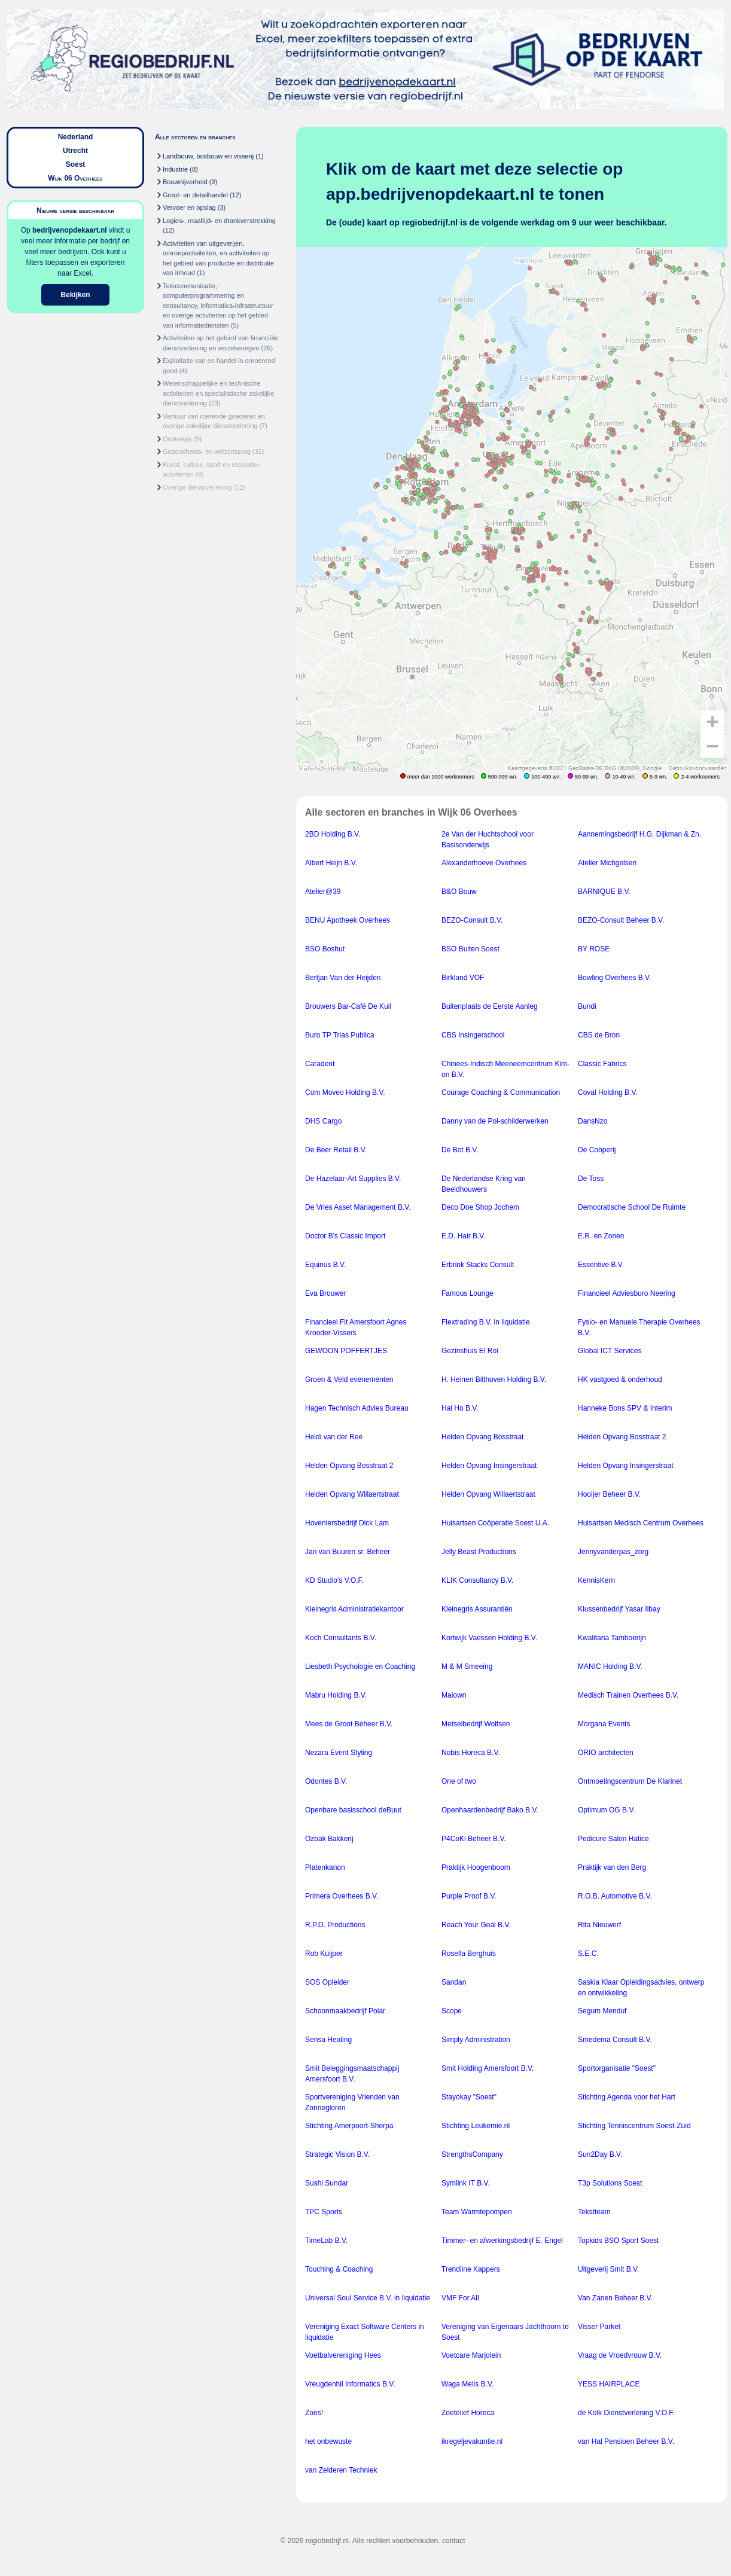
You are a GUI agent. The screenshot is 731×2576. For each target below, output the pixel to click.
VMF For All (460, 2298)
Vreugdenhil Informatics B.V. (350, 2384)
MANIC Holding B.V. (610, 1666)
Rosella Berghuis (468, 1953)
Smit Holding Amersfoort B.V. (487, 2068)
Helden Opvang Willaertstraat (352, 1494)
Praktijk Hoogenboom (475, 1867)
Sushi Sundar (326, 2183)
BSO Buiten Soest (470, 949)
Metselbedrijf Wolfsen (475, 1724)
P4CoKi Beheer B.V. (473, 1839)
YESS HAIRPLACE (608, 2384)
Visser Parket (599, 2326)
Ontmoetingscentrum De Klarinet (630, 1781)
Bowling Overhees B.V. (614, 977)
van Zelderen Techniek (341, 2470)
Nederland (75, 137)
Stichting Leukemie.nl (475, 2126)
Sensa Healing (328, 2039)
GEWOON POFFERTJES (346, 1351)
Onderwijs (177, 438)
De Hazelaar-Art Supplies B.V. (353, 1178)
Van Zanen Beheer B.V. (615, 2298)
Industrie (175, 169)
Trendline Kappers (470, 2269)
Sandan (453, 1982)
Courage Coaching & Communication (500, 1092)
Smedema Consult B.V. (615, 2039)
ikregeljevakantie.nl (471, 2441)
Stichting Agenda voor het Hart (626, 2097)
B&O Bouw (459, 891)
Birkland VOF (462, 977)
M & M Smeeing (466, 1666)
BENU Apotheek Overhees (347, 920)
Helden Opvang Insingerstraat (489, 1465)
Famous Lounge (467, 1293)
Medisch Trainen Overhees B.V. (628, 1695)
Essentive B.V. (601, 1264)
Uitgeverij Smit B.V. (608, 2269)
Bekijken (75, 295)
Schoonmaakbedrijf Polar (345, 2011)
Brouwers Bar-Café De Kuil (348, 1006)
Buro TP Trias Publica (339, 1035)
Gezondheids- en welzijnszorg (207, 451)
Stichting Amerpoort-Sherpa (349, 2126)
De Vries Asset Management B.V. (358, 1207)
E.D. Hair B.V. (463, 1236)
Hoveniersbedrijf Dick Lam (347, 1523)
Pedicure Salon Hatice (613, 1839)
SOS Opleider (327, 1982)
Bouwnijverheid (185, 181)
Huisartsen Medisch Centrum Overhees (640, 1523)
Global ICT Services (609, 1351)
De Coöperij (597, 1150)
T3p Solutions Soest (610, 2183)
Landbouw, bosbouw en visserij (208, 156)
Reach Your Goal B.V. (476, 1925)
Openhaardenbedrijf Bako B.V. (489, 1810)
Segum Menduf (602, 2011)
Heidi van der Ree (334, 1437)
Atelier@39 (323, 891)
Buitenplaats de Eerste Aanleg (489, 1006)
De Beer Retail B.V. (336, 1150)
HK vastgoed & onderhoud (620, 1379)
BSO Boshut (325, 949)
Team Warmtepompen (476, 2212)
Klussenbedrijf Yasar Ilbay (619, 1609)
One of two (458, 1781)
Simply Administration (475, 2039)
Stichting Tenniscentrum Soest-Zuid (634, 2126)
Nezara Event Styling (338, 1752)
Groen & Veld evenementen (349, 1379)
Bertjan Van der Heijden (343, 977)
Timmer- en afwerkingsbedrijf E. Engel (502, 2240)
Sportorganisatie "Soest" (617, 2068)
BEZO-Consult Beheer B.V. (621, 920)
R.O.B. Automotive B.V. (615, 1896)
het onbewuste (328, 2441)
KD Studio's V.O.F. (334, 1580)
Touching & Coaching (339, 2269)
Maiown (453, 1695)
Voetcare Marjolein (471, 2355)
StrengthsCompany (472, 2154)
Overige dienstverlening (197, 487)
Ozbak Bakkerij (329, 1839)
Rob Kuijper (324, 1953)
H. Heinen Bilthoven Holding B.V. (493, 1379)
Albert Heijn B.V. (331, 863)
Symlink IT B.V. (465, 2183)
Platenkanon (325, 1867)
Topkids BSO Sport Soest (618, 2240)
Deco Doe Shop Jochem (480, 1207)
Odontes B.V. (326, 1781)
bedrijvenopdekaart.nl (69, 230)
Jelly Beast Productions (478, 1552)
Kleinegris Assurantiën (477, 1609)
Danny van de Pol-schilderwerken (495, 1121)
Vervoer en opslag (189, 207)
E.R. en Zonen (601, 1236)
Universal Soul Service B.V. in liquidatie (367, 2298)
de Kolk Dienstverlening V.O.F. (626, 2413)
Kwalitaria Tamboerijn (612, 1638)
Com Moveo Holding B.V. (345, 1092)
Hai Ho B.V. (460, 1408)
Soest (76, 164)
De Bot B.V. (460, 1150)
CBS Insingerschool (472, 1035)
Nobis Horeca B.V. (470, 1752)
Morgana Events (604, 1724)
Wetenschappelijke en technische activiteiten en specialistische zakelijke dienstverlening (218, 393)
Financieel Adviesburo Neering (626, 1293)
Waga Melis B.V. (467, 2384)
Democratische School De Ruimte (632, 1207)
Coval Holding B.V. (608, 1092)
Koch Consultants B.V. (340, 1638)
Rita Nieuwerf (599, 1925)
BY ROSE (594, 949)
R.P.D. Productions (335, 1925)
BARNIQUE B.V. (604, 891)
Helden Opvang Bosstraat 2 (622, 1437)
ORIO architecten (605, 1752)
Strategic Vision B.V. (337, 2154)
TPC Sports (323, 2212)
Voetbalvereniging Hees (343, 2355)
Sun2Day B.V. (600, 2154)
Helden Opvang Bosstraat (482, 1437)
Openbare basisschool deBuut (353, 1810)
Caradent (319, 1064)
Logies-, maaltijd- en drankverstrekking (219, 220)
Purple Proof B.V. (469, 1896)
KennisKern (596, 1580)
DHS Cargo (323, 1121)
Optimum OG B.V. (606, 1810)
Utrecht (75, 150)
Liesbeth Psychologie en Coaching (360, 1666)
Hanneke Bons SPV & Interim (625, 1408)
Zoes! (314, 2413)
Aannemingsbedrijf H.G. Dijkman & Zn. (639, 834)
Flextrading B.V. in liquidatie (485, 1322)
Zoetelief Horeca (467, 2413)
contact (453, 2541)
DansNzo (592, 1121)
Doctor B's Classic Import (345, 1236)
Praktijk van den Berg (612, 1867)
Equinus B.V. (325, 1264)
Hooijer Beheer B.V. (609, 1494)
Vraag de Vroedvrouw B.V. (620, 2355)
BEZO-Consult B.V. (471, 920)
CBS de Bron (599, 1035)
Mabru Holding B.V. (336, 1695)
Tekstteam (594, 2212)
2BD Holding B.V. (332, 834)
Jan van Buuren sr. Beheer (347, 1552)
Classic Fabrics (602, 1064)
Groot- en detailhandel (195, 195)
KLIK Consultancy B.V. (477, 1580)
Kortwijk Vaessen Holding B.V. (489, 1638)
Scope (451, 2011)
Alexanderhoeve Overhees (483, 863)
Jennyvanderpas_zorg (613, 1552)
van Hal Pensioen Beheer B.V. (626, 2441)
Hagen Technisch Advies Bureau (357, 1408)
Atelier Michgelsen (607, 863)
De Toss (591, 1178)
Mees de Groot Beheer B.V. (348, 1724)
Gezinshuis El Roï (469, 1351)
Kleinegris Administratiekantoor (354, 1609)
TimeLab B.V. (326, 2240)
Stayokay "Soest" (469, 2097)
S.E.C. (588, 1953)
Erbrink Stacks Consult (477, 1264)
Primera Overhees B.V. (341, 1896)
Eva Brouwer (325, 1293)
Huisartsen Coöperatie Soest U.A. (495, 1523)
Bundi (587, 1006)
